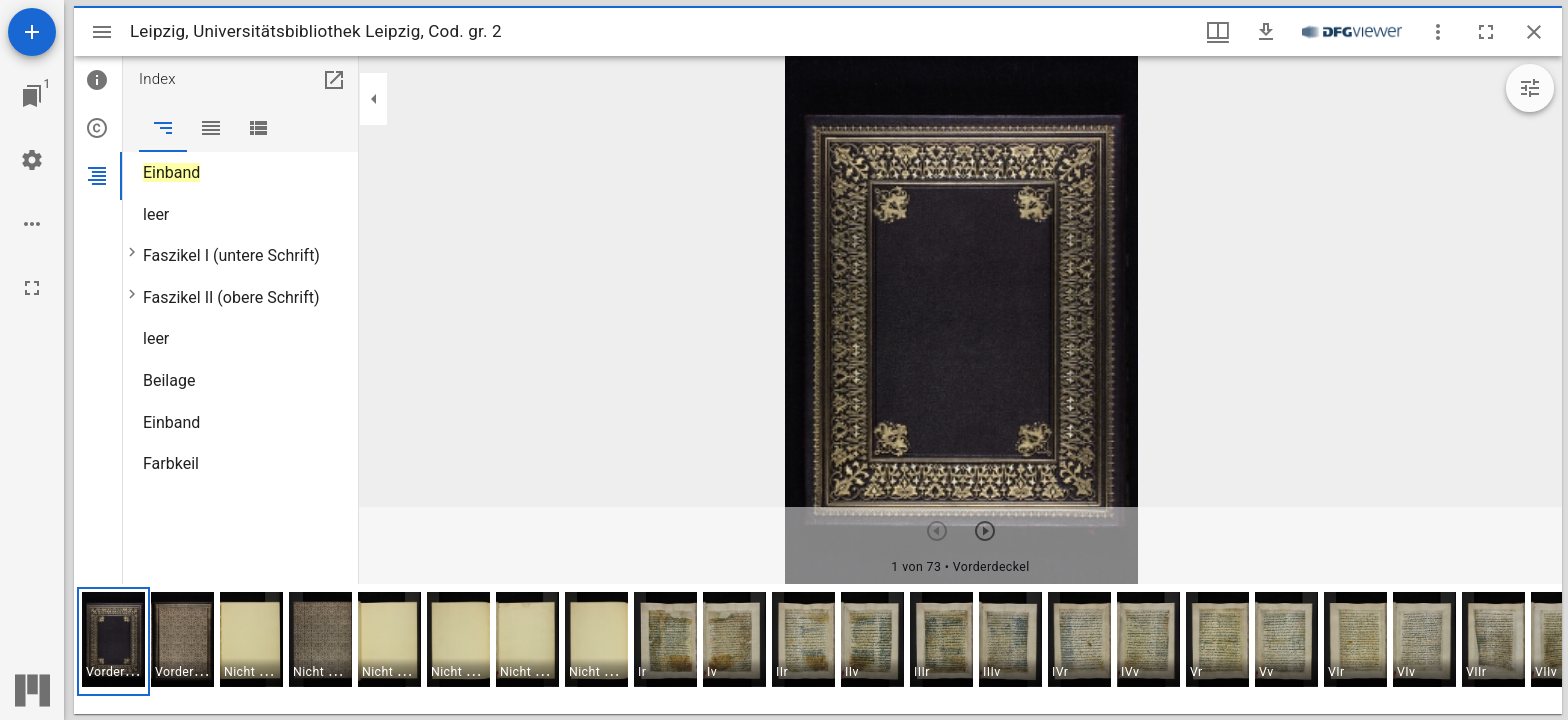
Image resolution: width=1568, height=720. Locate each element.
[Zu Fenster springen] (32, 96)
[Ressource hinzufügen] (32, 32)
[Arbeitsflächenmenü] (32, 160)
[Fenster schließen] (1534, 32)
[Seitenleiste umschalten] (102, 32)
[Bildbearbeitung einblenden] (1530, 88)
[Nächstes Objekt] (985, 531)
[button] (113, 641)
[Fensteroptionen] (1438, 32)
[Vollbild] (32, 288)
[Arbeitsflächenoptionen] (32, 224)
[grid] (818, 649)
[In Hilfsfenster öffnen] (334, 80)
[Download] (1266, 32)
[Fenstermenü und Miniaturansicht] (1218, 32)
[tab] (98, 80)
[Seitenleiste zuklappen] (374, 99)
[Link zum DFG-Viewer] (1352, 32)
